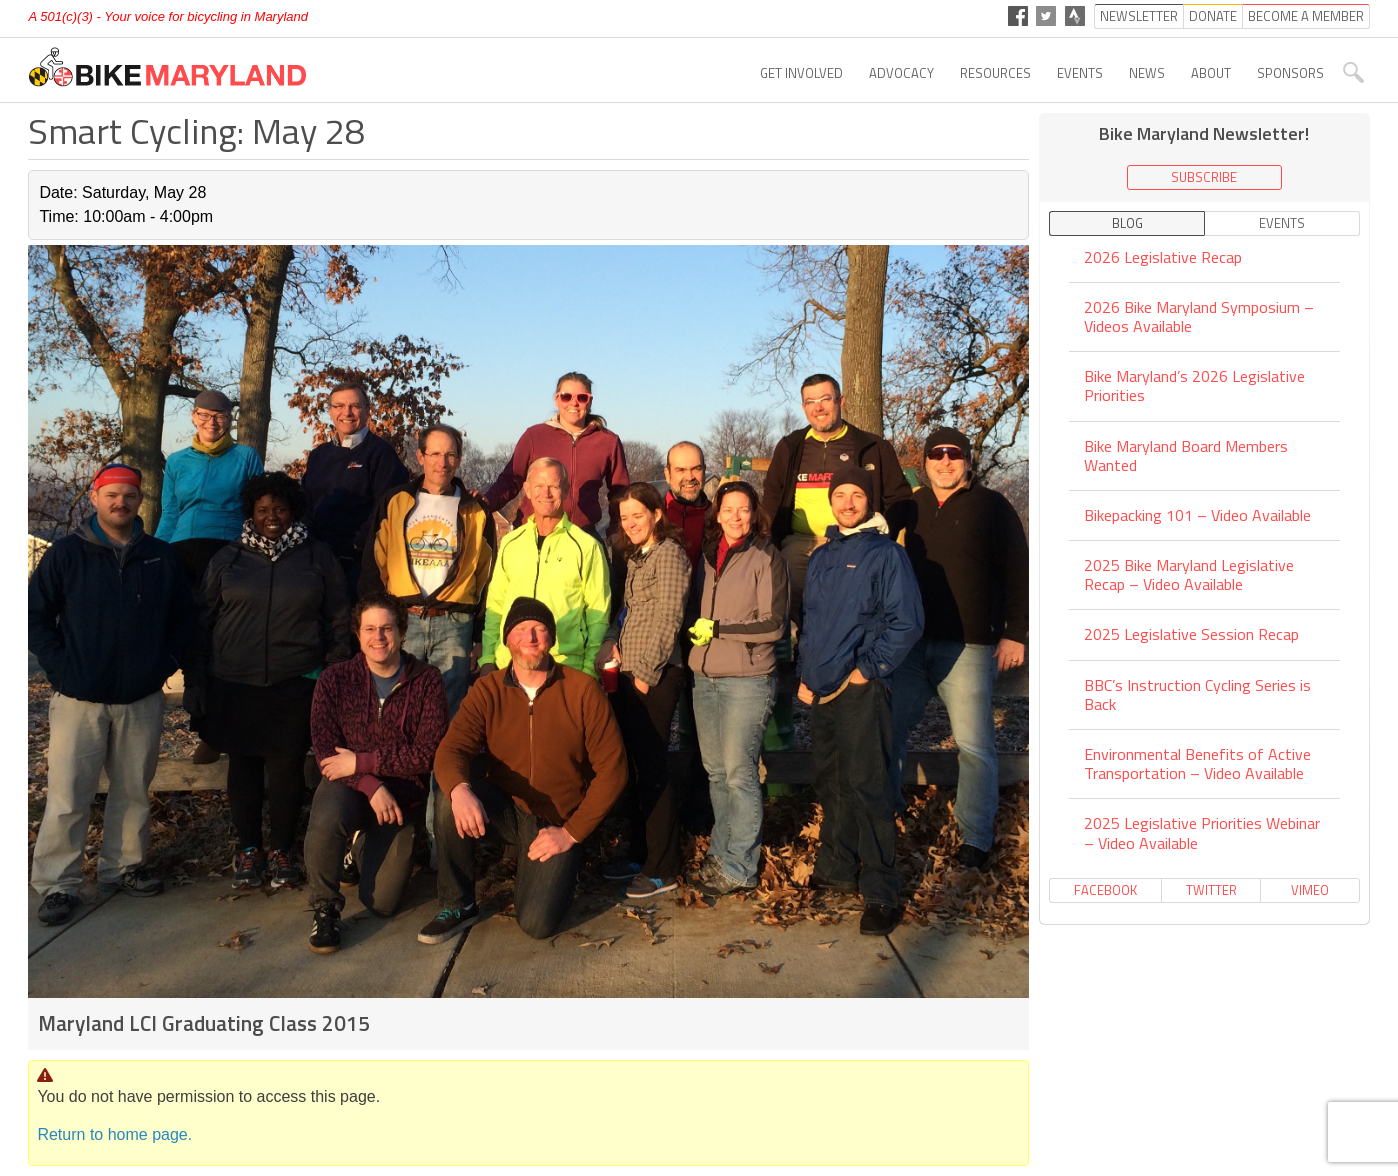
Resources (995, 73)
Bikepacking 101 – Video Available (1197, 515)
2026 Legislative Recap (1163, 258)
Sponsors (1290, 73)
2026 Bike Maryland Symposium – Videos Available (1199, 316)
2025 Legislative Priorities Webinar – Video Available (1202, 832)
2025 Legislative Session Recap (1191, 634)
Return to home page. (114, 1134)
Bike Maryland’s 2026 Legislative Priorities (1194, 385)
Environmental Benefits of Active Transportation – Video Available (1197, 763)
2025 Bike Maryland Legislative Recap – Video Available (1189, 574)
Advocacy (901, 73)
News (1147, 73)
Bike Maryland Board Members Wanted (1186, 455)
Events (1080, 73)
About (1211, 73)
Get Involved (801, 73)
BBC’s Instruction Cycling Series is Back (1197, 694)
